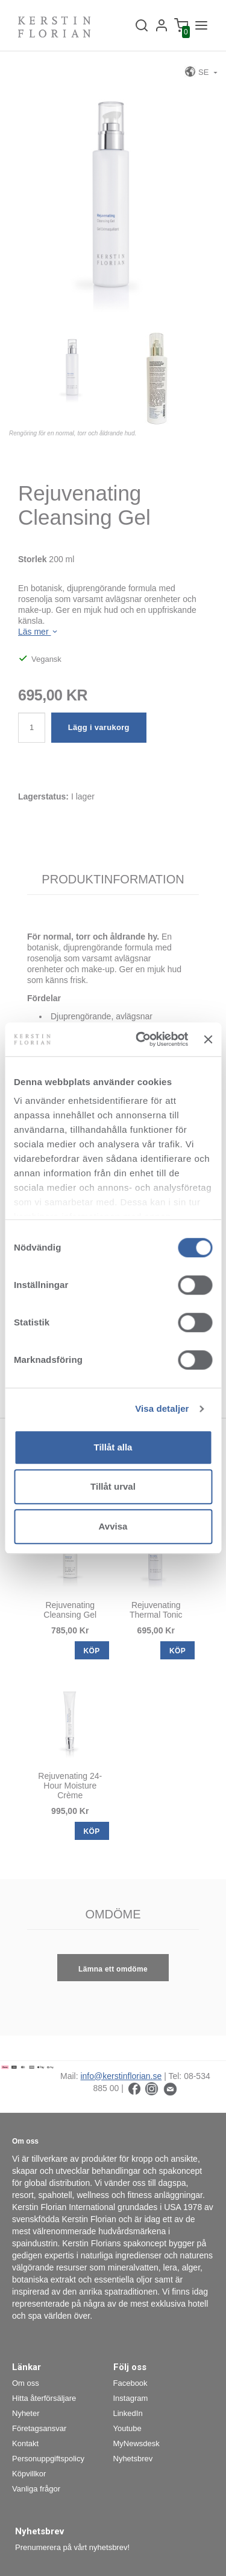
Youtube (127, 2428)
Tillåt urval (113, 1486)
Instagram (130, 2398)
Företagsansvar (39, 2428)
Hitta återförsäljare (44, 2398)
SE (197, 71)
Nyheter (26, 2413)
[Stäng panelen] (208, 1039)
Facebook (130, 2383)
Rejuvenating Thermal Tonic (156, 1610)
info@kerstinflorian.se (121, 2076)
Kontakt (25, 2443)
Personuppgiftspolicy (48, 2458)
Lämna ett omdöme (113, 1969)
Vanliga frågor (36, 2488)
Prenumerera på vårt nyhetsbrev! (72, 2547)
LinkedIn (128, 2413)
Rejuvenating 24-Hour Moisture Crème (70, 1785)
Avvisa (113, 1526)
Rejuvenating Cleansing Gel (69, 1610)
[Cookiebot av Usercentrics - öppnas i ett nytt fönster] (140, 1039)
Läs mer (38, 631)
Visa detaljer (162, 1408)
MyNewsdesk (136, 2443)
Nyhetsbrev (133, 2458)
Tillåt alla (113, 1447)
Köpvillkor (29, 2473)
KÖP (92, 1651)
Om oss (25, 2383)
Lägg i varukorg (99, 727)
